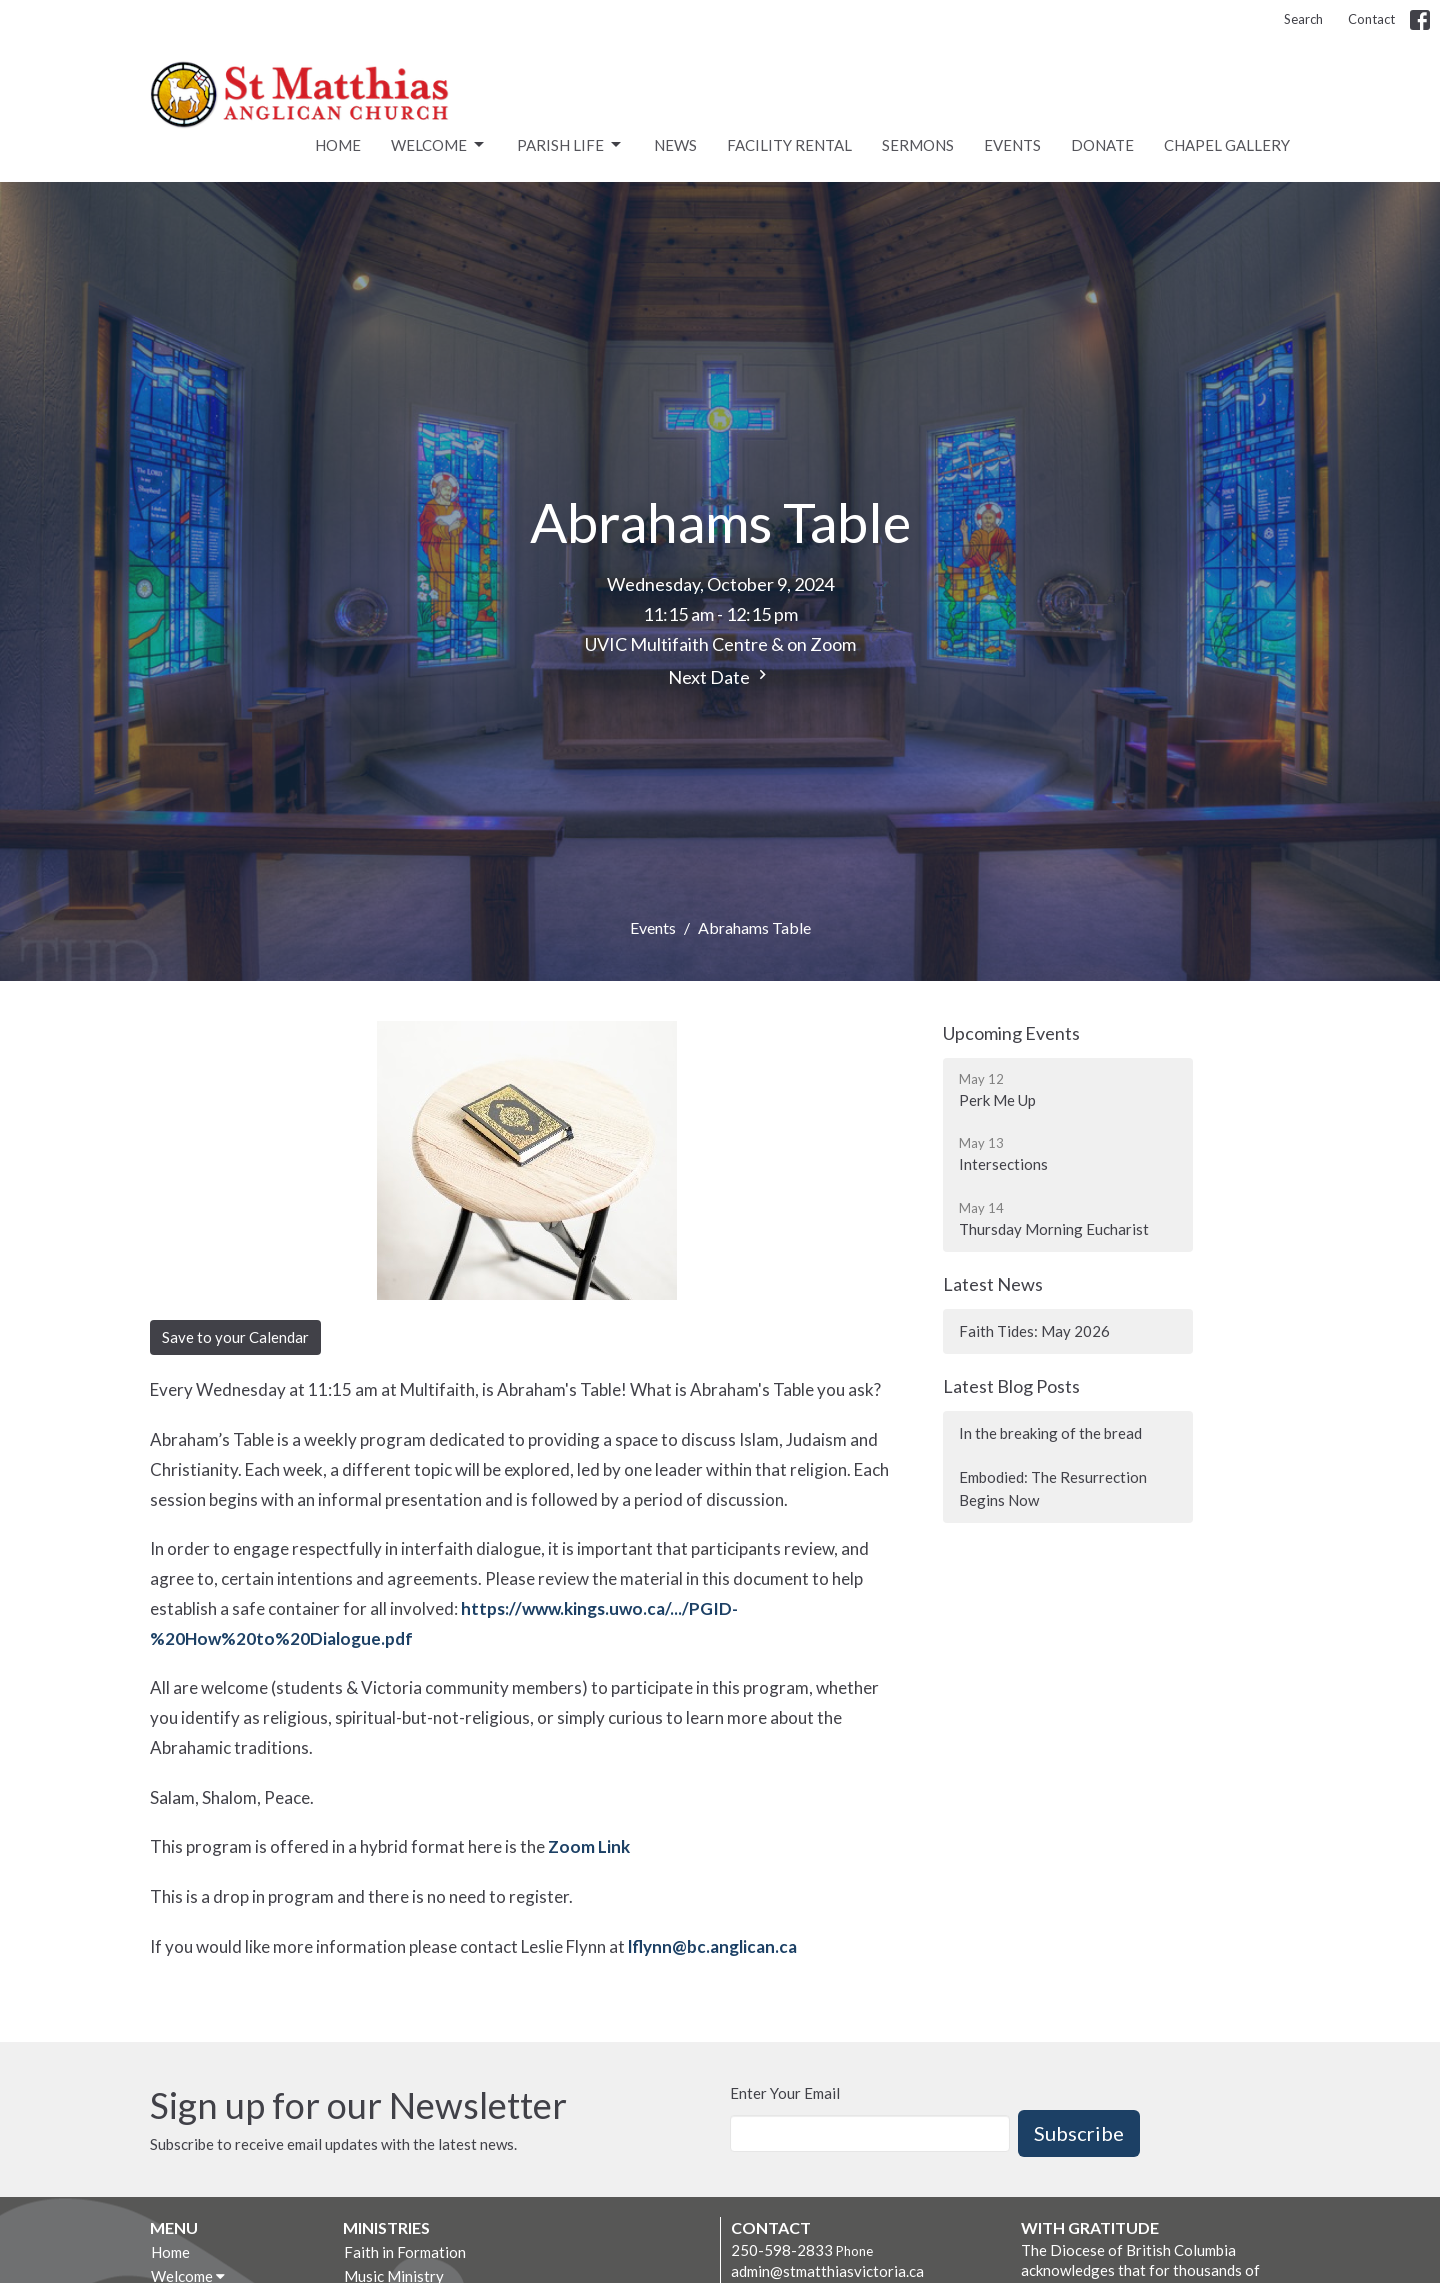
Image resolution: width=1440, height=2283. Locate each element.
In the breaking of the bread (1050, 1433)
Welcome (439, 145)
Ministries (386, 2227)
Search (1303, 19)
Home (338, 145)
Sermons (918, 145)
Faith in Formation (405, 2252)
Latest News (993, 1284)
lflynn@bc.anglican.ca (712, 1946)
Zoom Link (590, 1846)
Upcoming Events (1011, 1033)
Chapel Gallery (1227, 145)
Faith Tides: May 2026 (1034, 1331)
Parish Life (570, 145)
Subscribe (1079, 2133)
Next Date (720, 676)
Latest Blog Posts (1011, 1386)
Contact (1371, 19)
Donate (1102, 145)
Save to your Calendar (235, 1337)
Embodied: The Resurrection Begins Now (1053, 1488)
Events (1012, 145)
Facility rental (789, 145)
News (675, 145)
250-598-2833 (782, 2250)
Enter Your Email (785, 2093)
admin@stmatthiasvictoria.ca (827, 2271)
